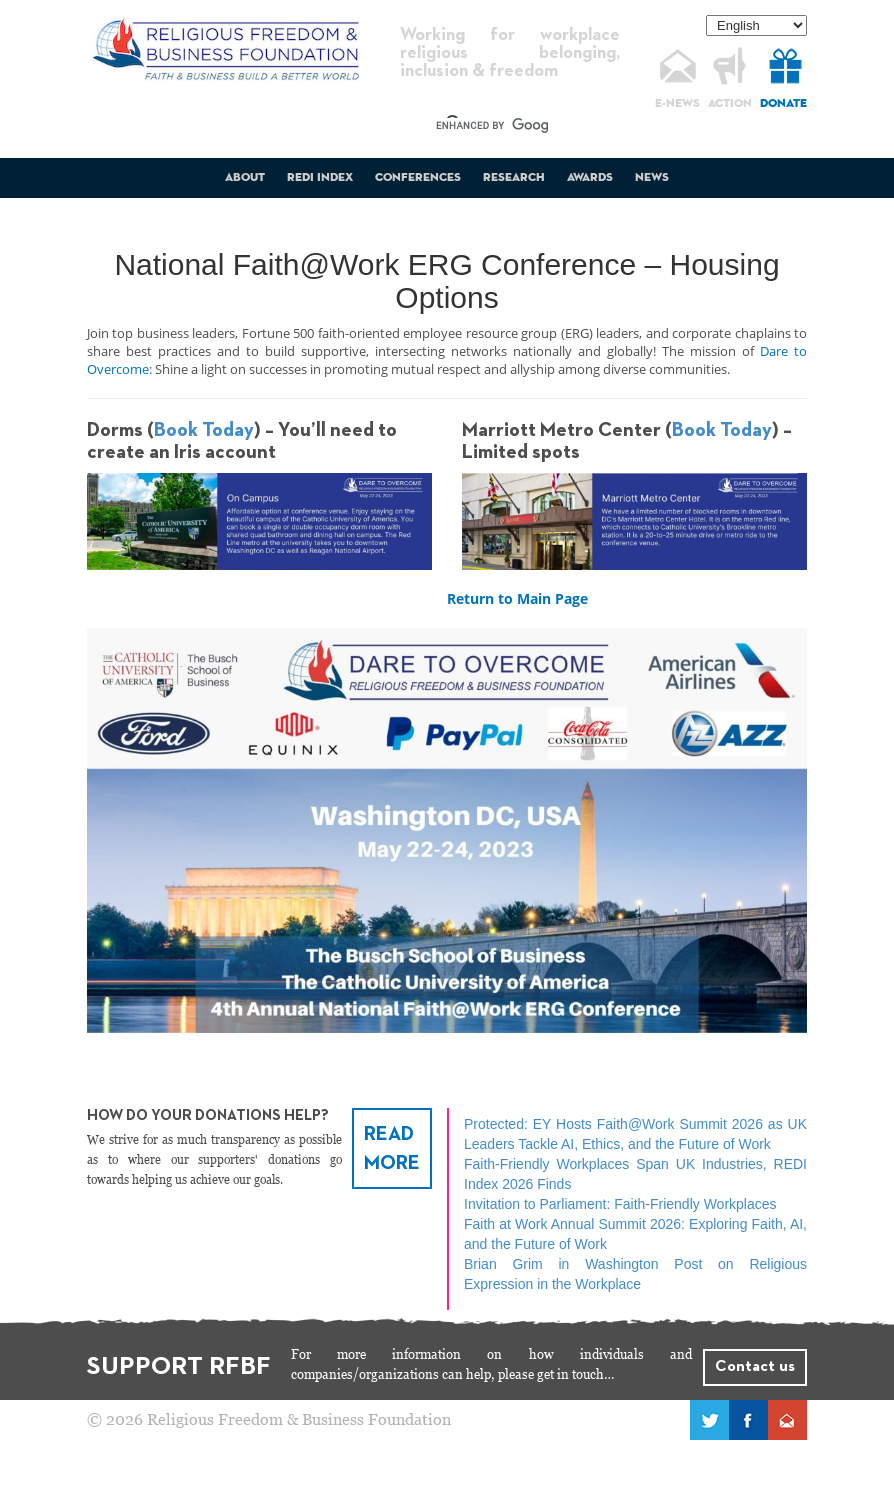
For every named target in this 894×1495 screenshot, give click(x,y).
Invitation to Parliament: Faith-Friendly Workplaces (620, 1204)
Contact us (755, 1367)
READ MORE (392, 1148)
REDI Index (320, 178)
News (652, 178)
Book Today (204, 430)
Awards (590, 178)
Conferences (418, 178)
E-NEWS (677, 104)
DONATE (783, 104)
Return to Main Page (517, 598)
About (245, 178)
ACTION (730, 104)
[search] (492, 126)
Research (514, 178)
